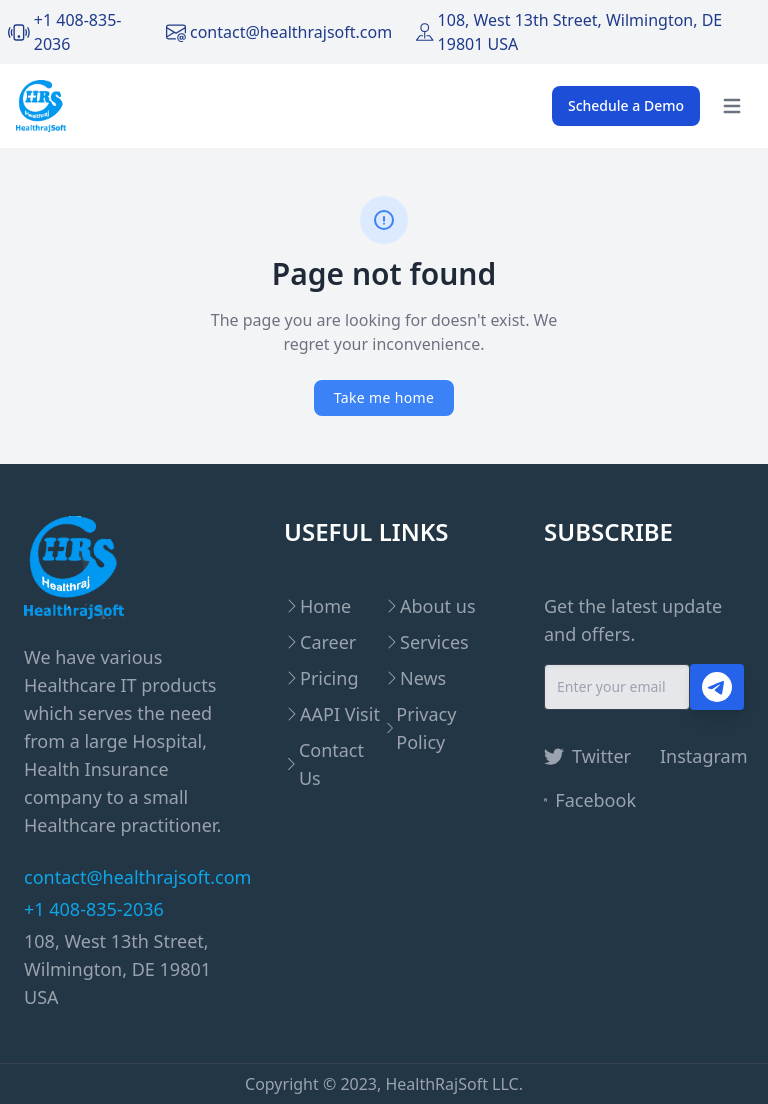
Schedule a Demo (626, 105)
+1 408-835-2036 (94, 909)
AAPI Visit (340, 714)
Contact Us (331, 764)
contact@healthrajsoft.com (291, 32)
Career (328, 642)
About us (438, 606)
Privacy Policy (426, 728)
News (423, 678)
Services (434, 642)
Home (325, 606)
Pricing (329, 678)
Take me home (384, 397)
